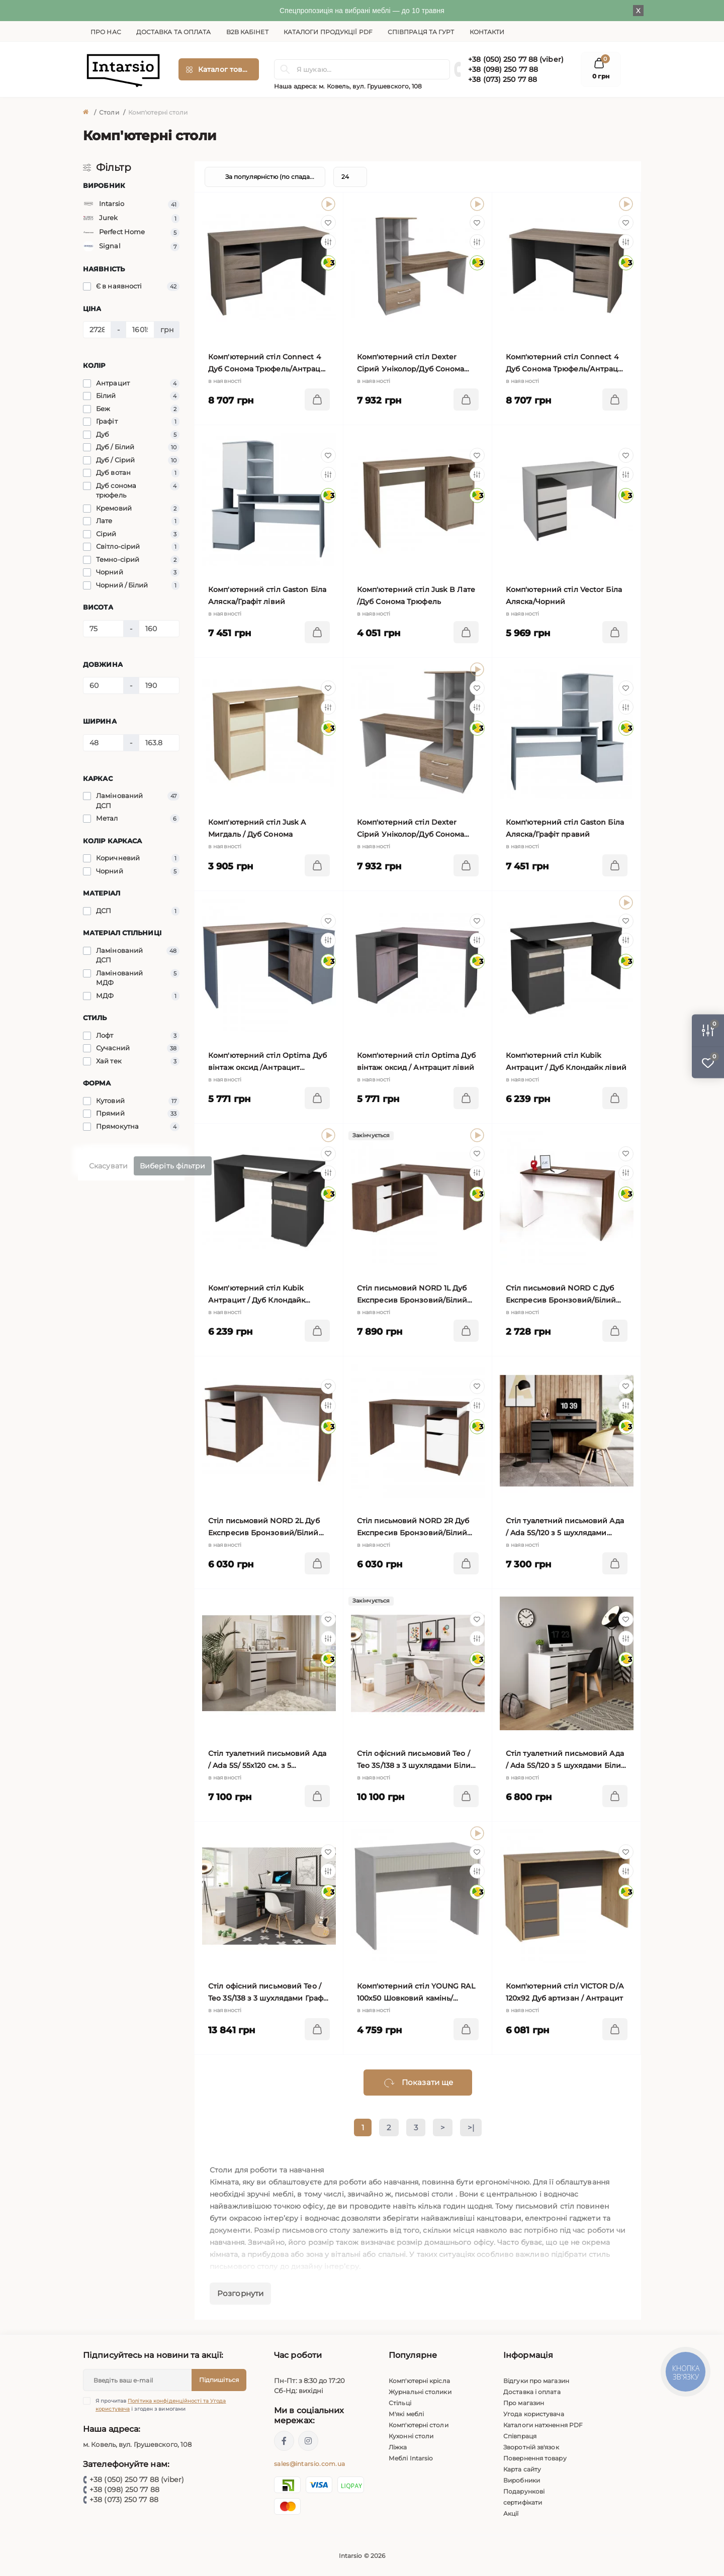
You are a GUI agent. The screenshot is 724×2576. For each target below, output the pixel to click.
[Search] (285, 69)
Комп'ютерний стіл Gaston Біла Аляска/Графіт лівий (267, 595)
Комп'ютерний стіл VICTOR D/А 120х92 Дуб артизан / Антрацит (565, 1992)
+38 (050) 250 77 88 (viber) (516, 59)
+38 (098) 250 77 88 (503, 69)
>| (471, 2127)
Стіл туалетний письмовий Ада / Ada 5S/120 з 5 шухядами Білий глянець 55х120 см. (566, 1760)
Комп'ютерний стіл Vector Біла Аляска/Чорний (564, 595)
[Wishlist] (328, 222)
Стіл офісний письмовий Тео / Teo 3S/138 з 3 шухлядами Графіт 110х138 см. (268, 1992)
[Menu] (218, 69)
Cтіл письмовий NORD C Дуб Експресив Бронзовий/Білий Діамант (561, 1294)
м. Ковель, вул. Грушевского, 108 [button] (370, 86)
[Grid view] (621, 177)
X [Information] (638, 11)
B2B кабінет (247, 32)
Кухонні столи (411, 2436)
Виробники (521, 2480)
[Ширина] (103, 742)
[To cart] (317, 399)
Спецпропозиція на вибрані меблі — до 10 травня (362, 11)
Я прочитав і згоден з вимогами (161, 2404)
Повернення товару (535, 2458)
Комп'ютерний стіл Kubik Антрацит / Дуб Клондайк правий (256, 1294)
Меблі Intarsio (411, 2458)
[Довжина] (103, 685)
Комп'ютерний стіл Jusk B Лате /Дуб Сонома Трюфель (416, 595)
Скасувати (108, 1165)
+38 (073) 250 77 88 (502, 79)
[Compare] (328, 241)
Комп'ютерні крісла (419, 2381)
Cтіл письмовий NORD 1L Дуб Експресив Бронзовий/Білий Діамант (412, 1294)
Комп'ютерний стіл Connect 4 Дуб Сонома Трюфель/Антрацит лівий (268, 363)
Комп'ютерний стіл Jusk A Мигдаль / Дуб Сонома (257, 828)
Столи (109, 112)
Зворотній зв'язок (531, 2447)
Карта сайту (522, 2469)
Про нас (105, 32)
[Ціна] (97, 329)
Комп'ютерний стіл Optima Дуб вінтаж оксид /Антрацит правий (267, 1062)
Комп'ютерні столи (418, 2425)
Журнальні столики (420, 2392)
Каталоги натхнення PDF (543, 2425)
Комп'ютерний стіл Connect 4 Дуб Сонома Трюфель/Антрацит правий (566, 363)
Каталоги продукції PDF (328, 32)
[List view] (596, 177)
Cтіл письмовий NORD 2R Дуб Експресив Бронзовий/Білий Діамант (413, 1527)
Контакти (487, 32)
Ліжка (398, 2447)
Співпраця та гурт (421, 32)
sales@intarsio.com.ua (309, 2463)
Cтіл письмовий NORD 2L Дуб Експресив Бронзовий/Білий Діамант (264, 1527)
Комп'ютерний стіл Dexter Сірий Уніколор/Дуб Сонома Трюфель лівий (411, 363)
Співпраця (519, 2436)
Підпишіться (219, 2380)
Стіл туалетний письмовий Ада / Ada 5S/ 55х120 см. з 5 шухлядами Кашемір (267, 1760)
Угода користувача (533, 2414)
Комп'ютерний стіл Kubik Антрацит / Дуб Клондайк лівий (566, 1061)
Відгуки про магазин (536, 2381)
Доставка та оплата (173, 32)
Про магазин (523, 2403)
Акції (511, 2513)
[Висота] (103, 628)
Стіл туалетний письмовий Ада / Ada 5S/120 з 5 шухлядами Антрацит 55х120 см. (565, 1527)
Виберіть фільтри (173, 1165)
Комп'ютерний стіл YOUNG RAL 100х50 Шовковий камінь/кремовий (416, 1992)
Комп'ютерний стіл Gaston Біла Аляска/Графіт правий (565, 828)
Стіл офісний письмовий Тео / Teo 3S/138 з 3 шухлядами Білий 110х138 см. (416, 1760)
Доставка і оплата (532, 2392)
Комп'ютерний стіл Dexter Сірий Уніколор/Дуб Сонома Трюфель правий (411, 829)
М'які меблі (406, 2414)
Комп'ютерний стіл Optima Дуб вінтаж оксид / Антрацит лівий (416, 1061)
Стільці (400, 2403)
